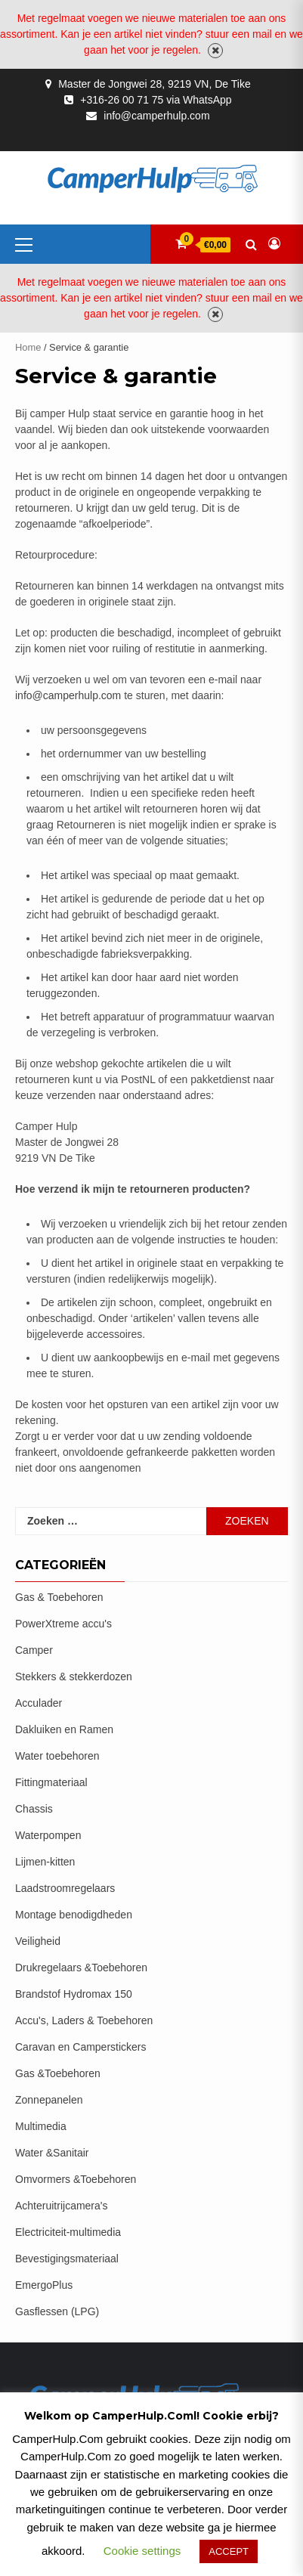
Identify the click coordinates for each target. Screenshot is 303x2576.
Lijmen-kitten (45, 1862)
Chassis (34, 1809)
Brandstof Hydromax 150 (73, 1994)
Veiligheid (37, 1941)
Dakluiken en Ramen (64, 1729)
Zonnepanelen (49, 2100)
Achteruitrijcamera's (61, 2206)
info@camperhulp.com (156, 116)
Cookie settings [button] (142, 2550)
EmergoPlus (44, 2285)
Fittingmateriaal (51, 1782)
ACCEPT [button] (229, 2551)
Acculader (38, 1703)
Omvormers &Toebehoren (75, 2179)
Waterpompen (48, 1835)
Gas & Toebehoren (59, 1597)
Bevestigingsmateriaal (67, 2258)
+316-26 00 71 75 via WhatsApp (155, 100)
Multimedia (40, 2126)
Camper (34, 1650)
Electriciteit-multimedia (68, 2232)
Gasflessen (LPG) (57, 2311)
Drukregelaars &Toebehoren (81, 1967)
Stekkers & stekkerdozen (73, 1676)
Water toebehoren (57, 1756)
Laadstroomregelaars (65, 1888)
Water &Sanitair (52, 2153)
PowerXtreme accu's (63, 1624)
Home (28, 347)
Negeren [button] (215, 50)
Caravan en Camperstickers (81, 2047)
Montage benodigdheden (73, 1915)
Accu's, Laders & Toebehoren (84, 2020)
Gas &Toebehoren (57, 2073)
